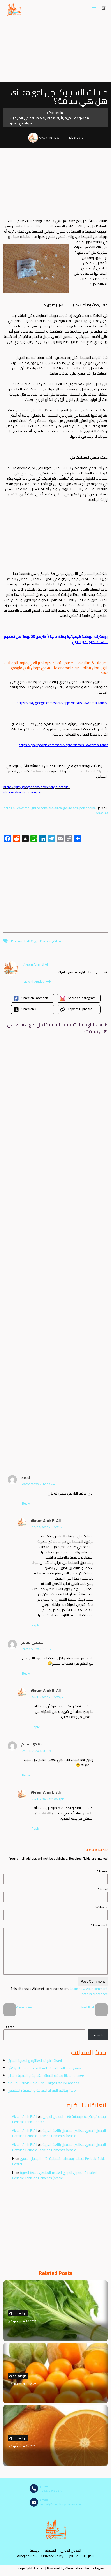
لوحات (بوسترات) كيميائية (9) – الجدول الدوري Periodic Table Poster (59, 2119)
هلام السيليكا (22, 941)
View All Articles (37, 981)
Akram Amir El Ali (24, 2116)
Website (101, 1907)
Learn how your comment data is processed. (89, 1991)
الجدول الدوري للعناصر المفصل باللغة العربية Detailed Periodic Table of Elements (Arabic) (59, 2133)
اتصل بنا (88, 2555)
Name (102, 1871)
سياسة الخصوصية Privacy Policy (40, 2555)
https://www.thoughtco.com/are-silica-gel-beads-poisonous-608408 (56, 810)
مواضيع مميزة (20, 123)
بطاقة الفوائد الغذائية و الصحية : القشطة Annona (43, 2083)
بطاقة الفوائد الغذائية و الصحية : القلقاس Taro (42, 2090)
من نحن (73, 2555)
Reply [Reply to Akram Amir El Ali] (36, 1625)
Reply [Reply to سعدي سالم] (26, 1673)
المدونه (50, 2550)
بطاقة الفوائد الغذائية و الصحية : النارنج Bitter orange (46, 2075)
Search (8, 2026)
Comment (99, 1925)
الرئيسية (35, 2550)
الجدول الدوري (70, 2550)
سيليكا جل (43, 941)
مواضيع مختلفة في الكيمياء (32, 118)
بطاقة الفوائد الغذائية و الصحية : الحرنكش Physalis (44, 2068)
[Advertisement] (55, 50)
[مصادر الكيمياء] (14, 9)
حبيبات (58, 941)
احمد (25, 1477)
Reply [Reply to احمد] (26, 1503)
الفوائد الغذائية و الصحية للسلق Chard (35, 2060)
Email (102, 1889)
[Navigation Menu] (94, 8)
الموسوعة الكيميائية (74, 118)
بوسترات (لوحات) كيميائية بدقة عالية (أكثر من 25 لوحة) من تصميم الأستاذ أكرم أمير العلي (56, 639)
